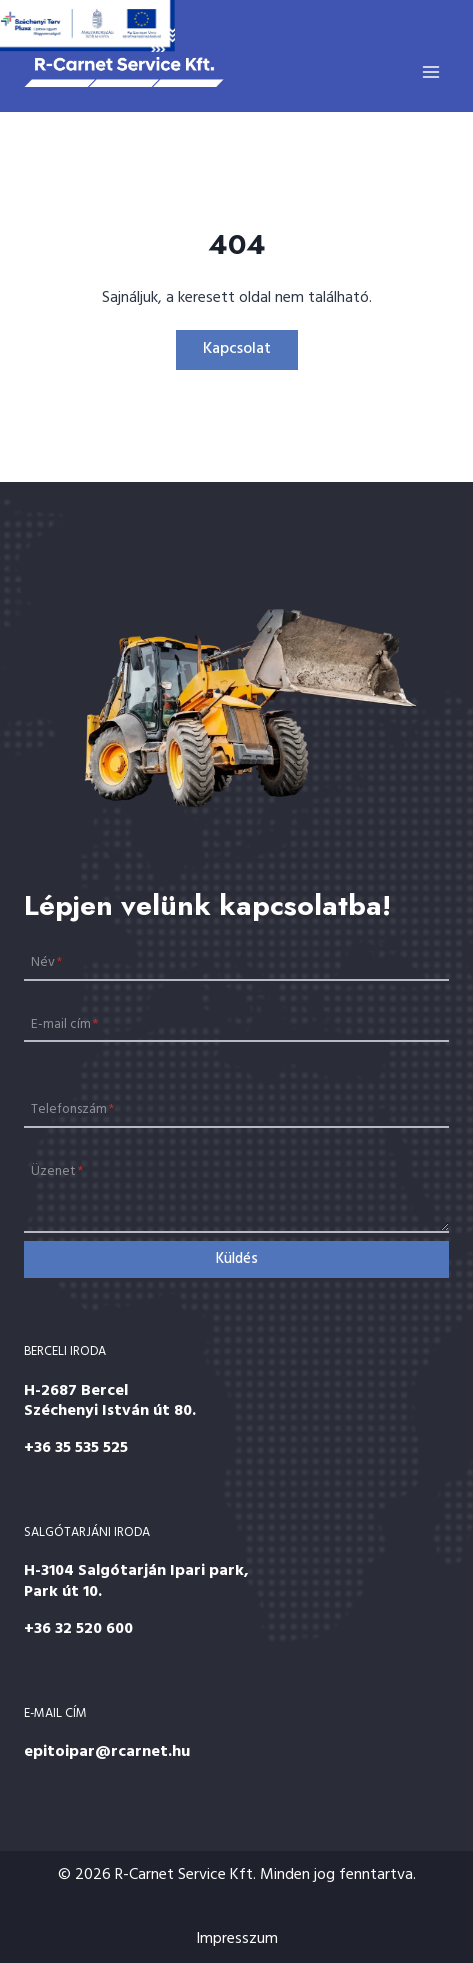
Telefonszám (72, 1109)
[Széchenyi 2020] (87, 26)
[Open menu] (430, 71)
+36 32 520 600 (78, 1629)
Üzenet (57, 1171)
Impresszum (237, 1939)
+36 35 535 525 (76, 1448)
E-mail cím (64, 1023)
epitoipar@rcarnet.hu (107, 1752)
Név (46, 962)
